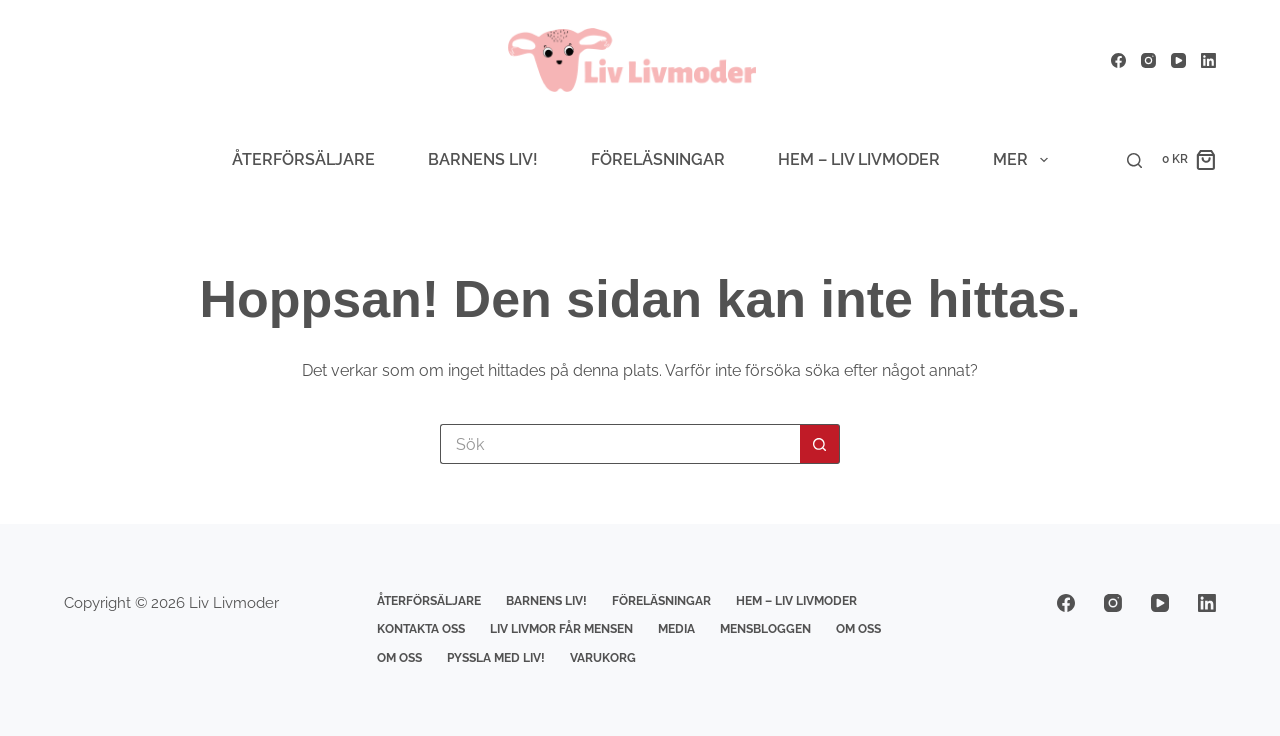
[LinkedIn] (1208, 60)
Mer (1024, 160)
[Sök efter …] (620, 444)
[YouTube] (1178, 60)
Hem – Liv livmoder (859, 159)
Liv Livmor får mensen (561, 629)
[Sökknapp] (820, 444)
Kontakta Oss (421, 629)
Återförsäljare (303, 159)
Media (676, 629)
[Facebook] (1118, 60)
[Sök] (1134, 160)
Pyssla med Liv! (496, 658)
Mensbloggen (765, 629)
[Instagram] (1148, 60)
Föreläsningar (658, 159)
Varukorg (603, 658)
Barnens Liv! (483, 159)
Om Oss (858, 629)
